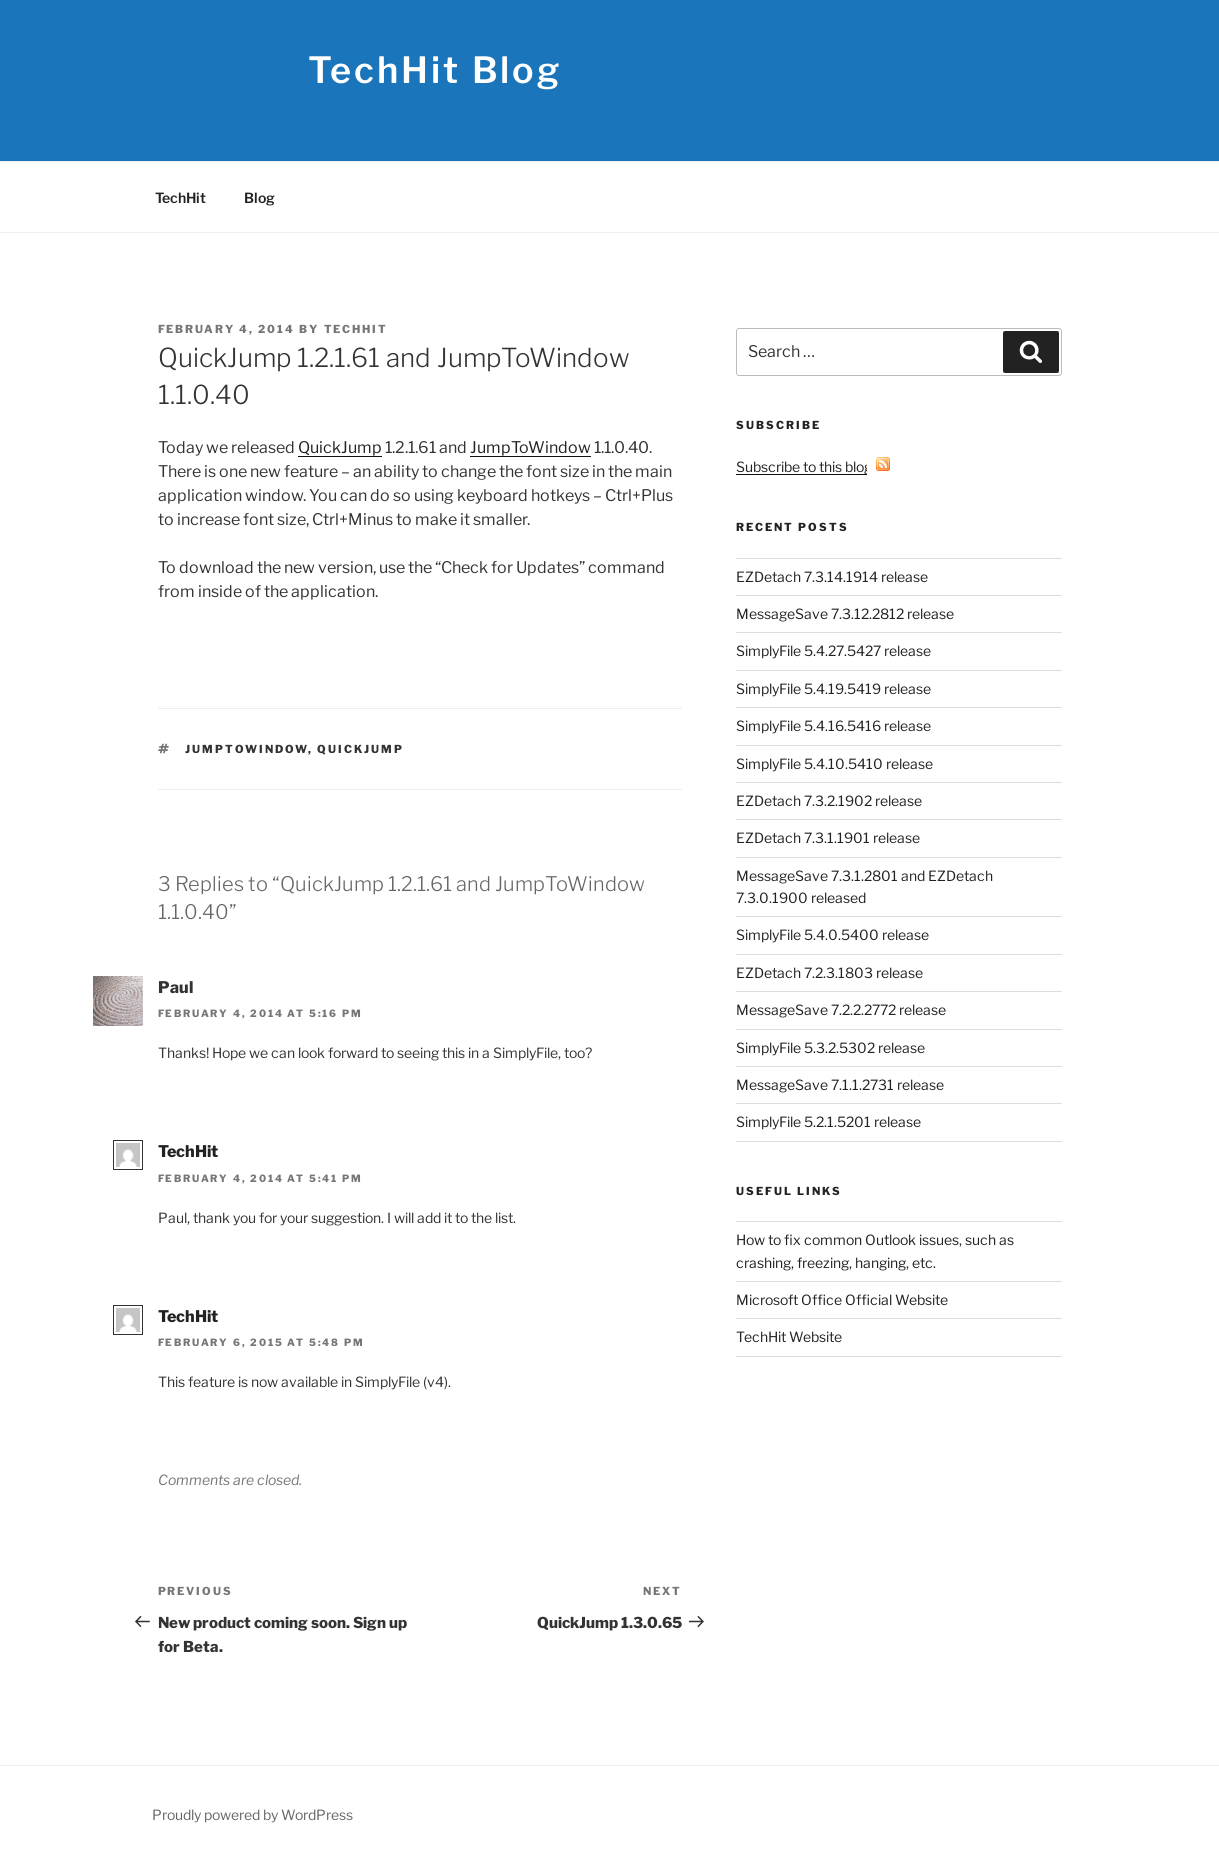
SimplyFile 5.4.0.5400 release (832, 934)
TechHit (180, 197)
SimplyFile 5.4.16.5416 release (833, 725)
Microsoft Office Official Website (842, 1299)
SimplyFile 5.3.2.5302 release (830, 1047)
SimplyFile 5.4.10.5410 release (834, 763)
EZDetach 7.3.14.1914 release (832, 576)
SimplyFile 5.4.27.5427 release (833, 650)
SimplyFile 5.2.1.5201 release (828, 1121)
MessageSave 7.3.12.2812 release (845, 613)
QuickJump (340, 447)
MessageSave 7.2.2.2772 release (841, 1009)
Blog (259, 197)
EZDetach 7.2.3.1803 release (829, 972)
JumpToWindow (530, 447)
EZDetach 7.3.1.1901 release (828, 837)
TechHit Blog (435, 70)
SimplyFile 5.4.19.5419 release (833, 688)
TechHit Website (789, 1336)
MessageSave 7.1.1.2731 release (840, 1084)
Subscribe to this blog (813, 466)
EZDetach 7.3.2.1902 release (829, 800)
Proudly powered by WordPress (252, 1814)
